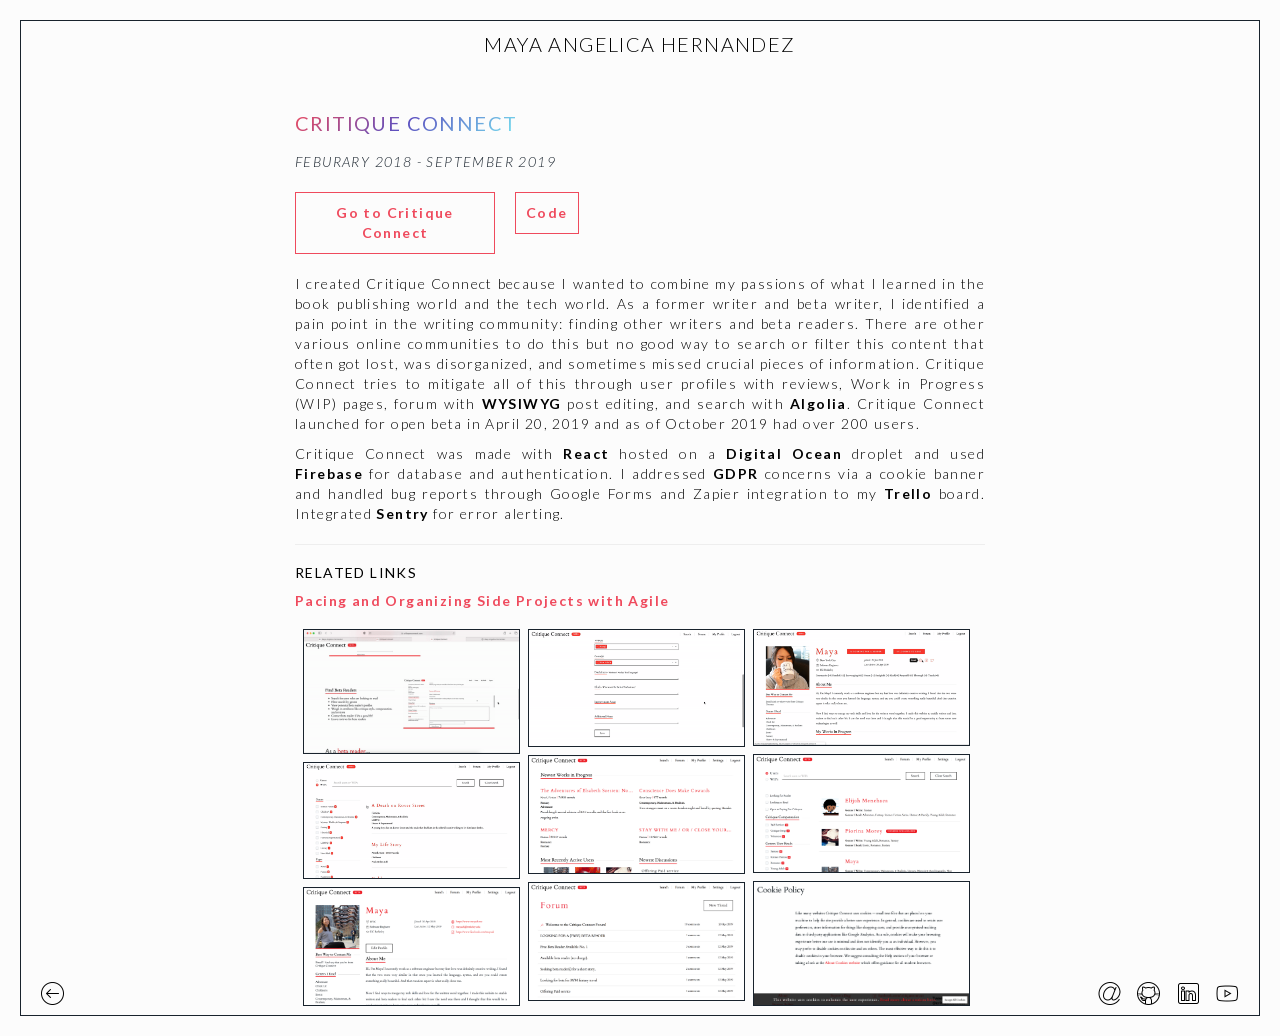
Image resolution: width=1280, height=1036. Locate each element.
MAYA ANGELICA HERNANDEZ (639, 44)
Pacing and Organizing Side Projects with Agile (482, 600)
